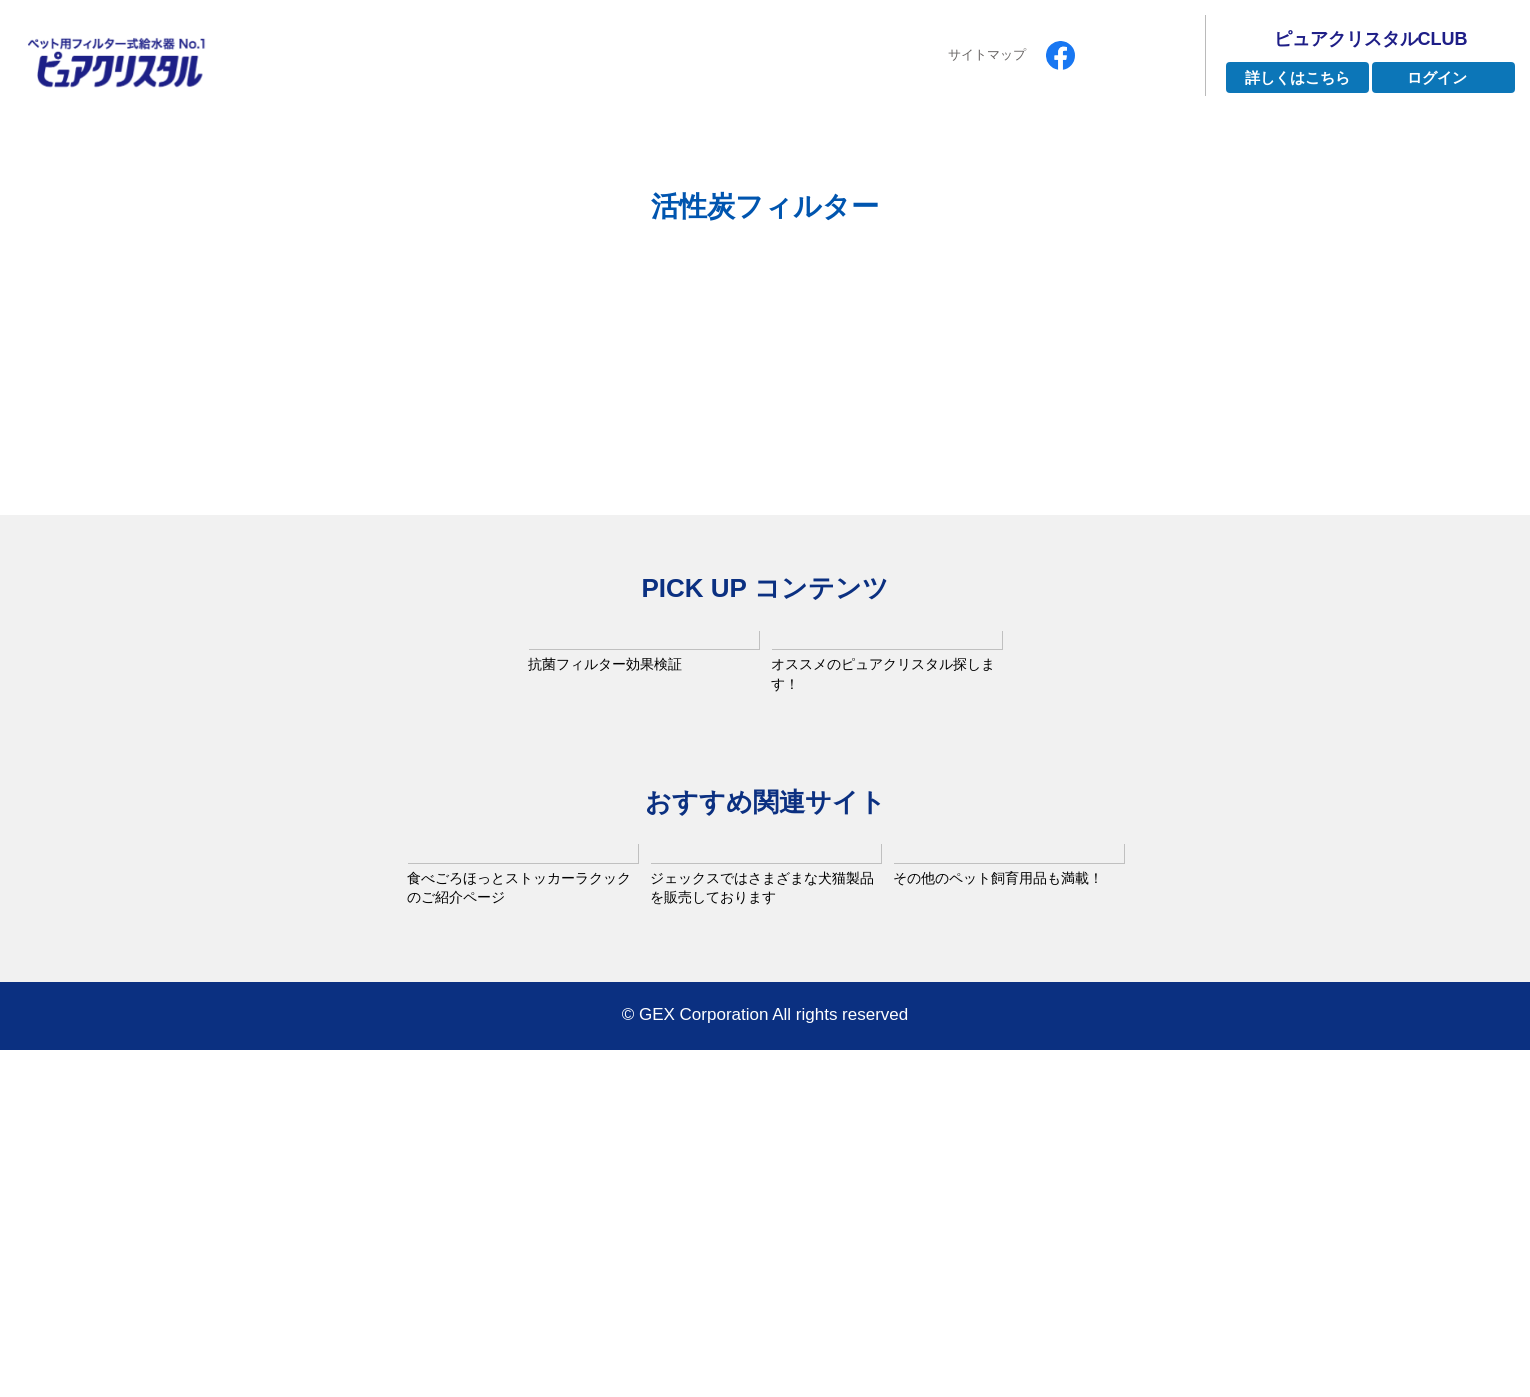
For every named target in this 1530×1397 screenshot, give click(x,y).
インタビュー (790, 148)
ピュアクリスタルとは (439, 148)
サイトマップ (987, 54)
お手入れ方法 (1123, 148)
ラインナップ (631, 148)
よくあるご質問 (956, 148)
